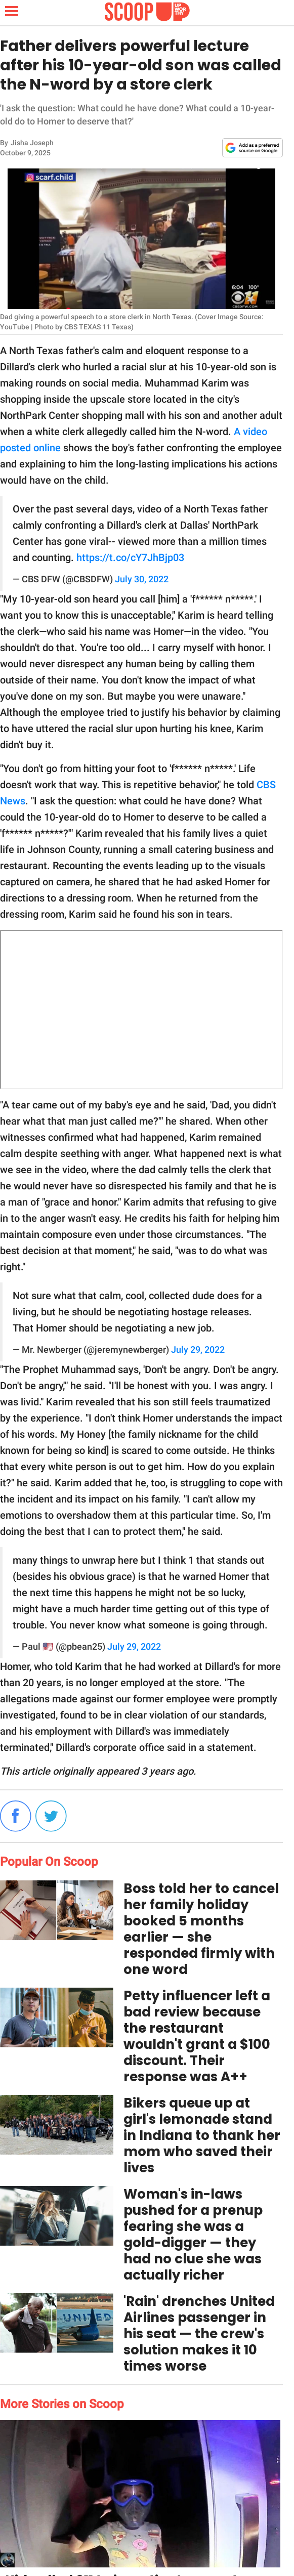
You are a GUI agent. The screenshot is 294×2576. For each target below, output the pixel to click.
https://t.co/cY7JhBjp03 (130, 557)
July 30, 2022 (142, 579)
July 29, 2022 (198, 1350)
